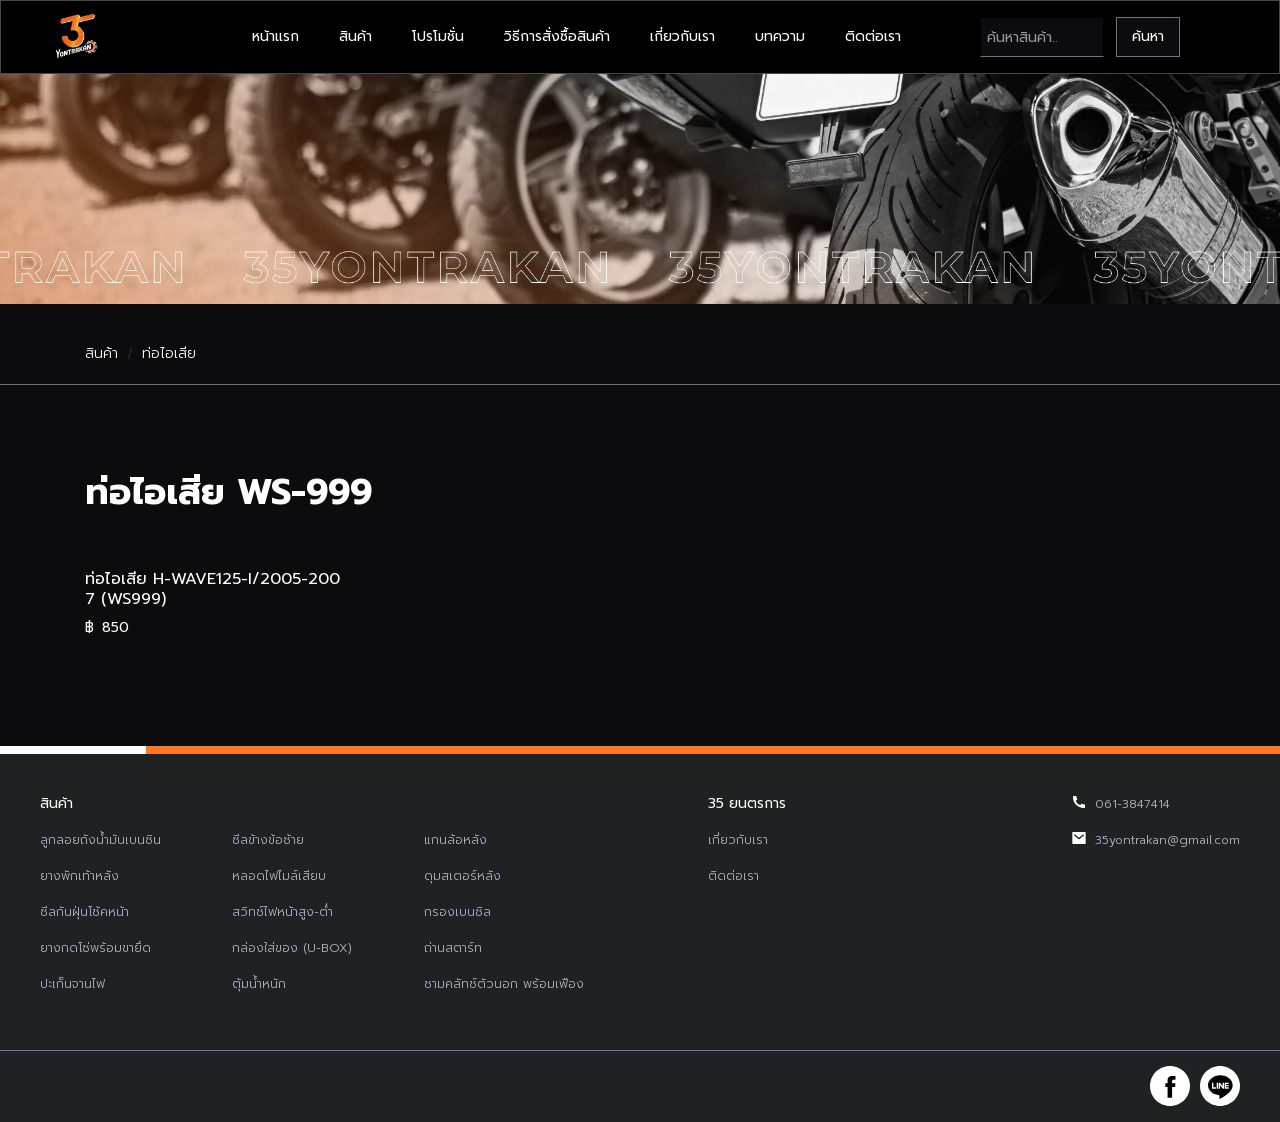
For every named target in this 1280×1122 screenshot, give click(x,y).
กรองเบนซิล (457, 912)
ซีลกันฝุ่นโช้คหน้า (84, 912)
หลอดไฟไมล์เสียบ (279, 876)
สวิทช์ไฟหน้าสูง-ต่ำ (282, 912)
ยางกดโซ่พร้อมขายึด (95, 948)
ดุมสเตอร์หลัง (462, 876)
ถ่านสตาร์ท (453, 948)
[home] (76, 37)
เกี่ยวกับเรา (682, 36)
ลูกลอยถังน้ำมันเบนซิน (100, 840)
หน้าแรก (275, 36)
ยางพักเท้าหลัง (79, 876)
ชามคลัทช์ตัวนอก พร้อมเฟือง (504, 984)
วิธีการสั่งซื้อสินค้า (557, 36)
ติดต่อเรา (873, 36)
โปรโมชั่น (438, 36)
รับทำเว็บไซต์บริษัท (790, 1086)
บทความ (780, 36)
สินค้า (355, 36)
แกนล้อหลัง (455, 840)
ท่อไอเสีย (169, 354)
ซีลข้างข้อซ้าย (268, 840)
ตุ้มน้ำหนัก (259, 984)
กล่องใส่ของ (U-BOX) (292, 948)
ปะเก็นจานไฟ (72, 984)
